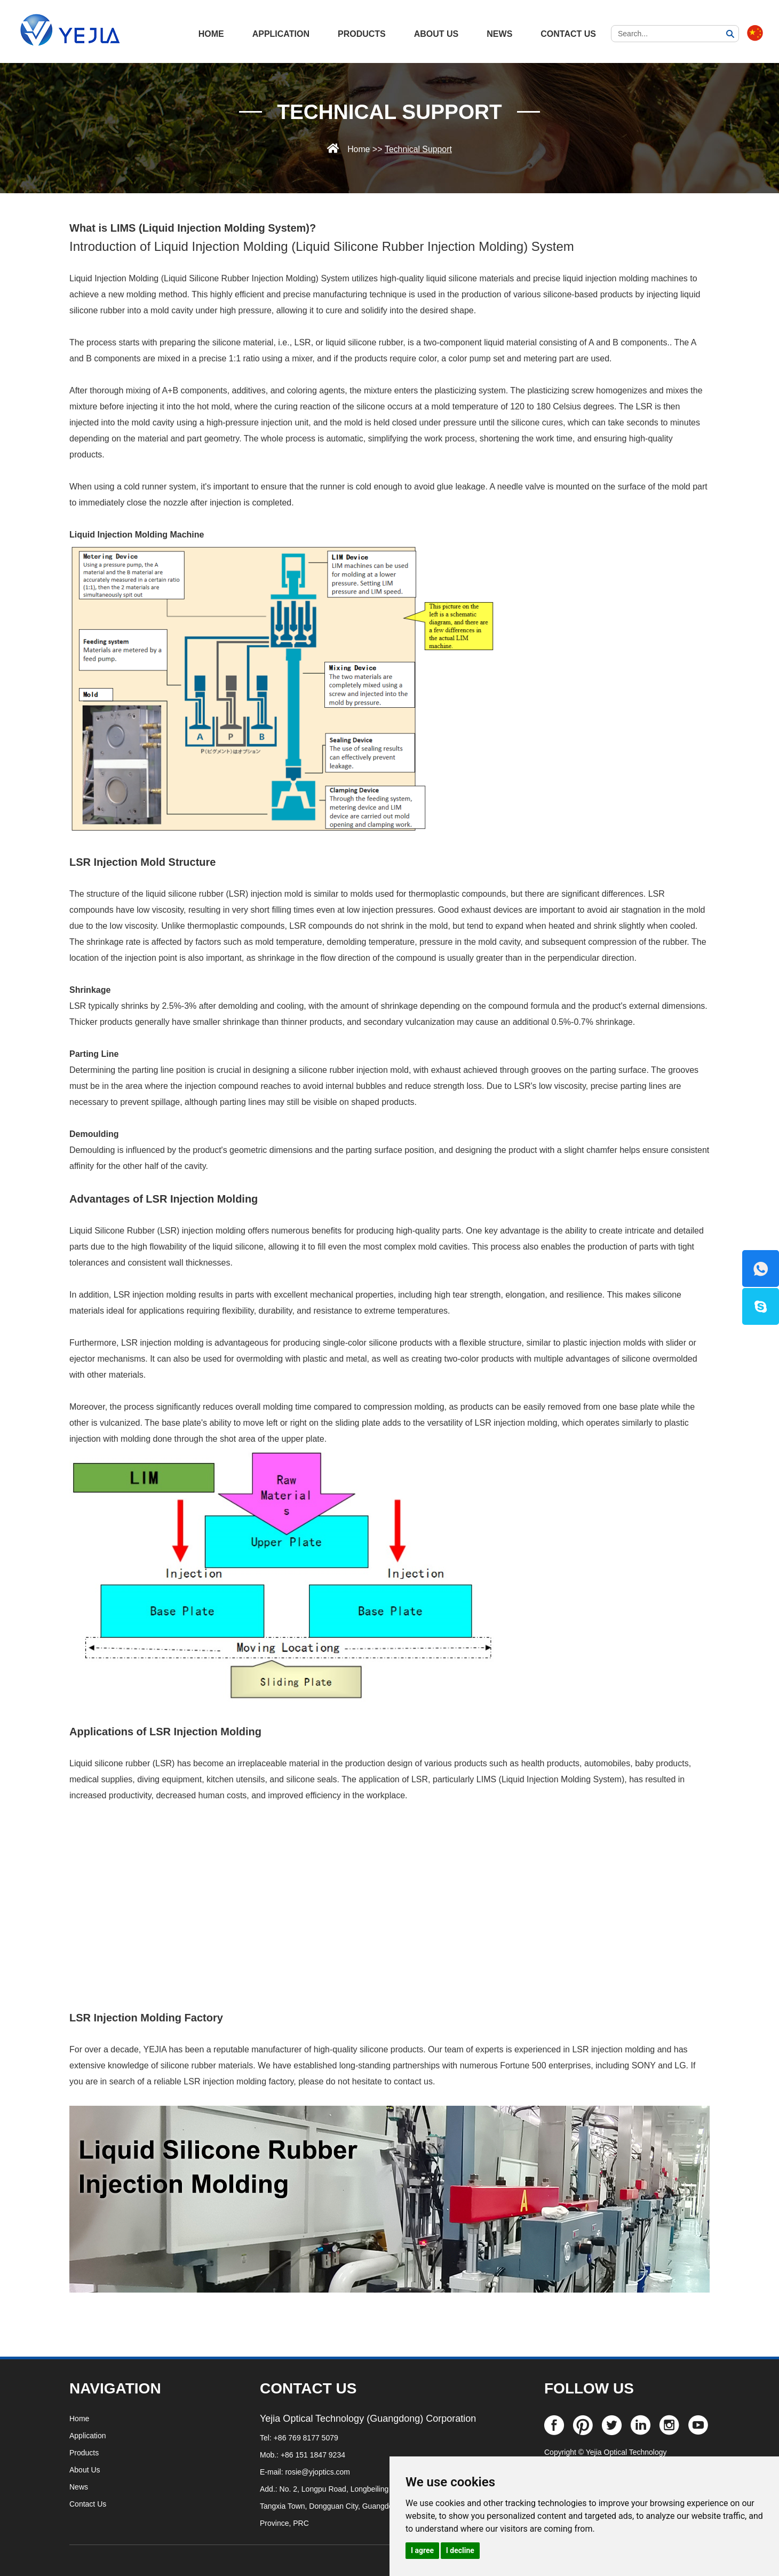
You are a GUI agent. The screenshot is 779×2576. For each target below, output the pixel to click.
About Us (436, 33)
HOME (211, 33)
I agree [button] (422, 2550)
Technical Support (390, 111)
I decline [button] (460, 2550)
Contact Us (568, 33)
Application (280, 33)
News (499, 33)
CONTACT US (308, 2388)
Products (362, 33)
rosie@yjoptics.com (317, 2472)
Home (358, 149)
